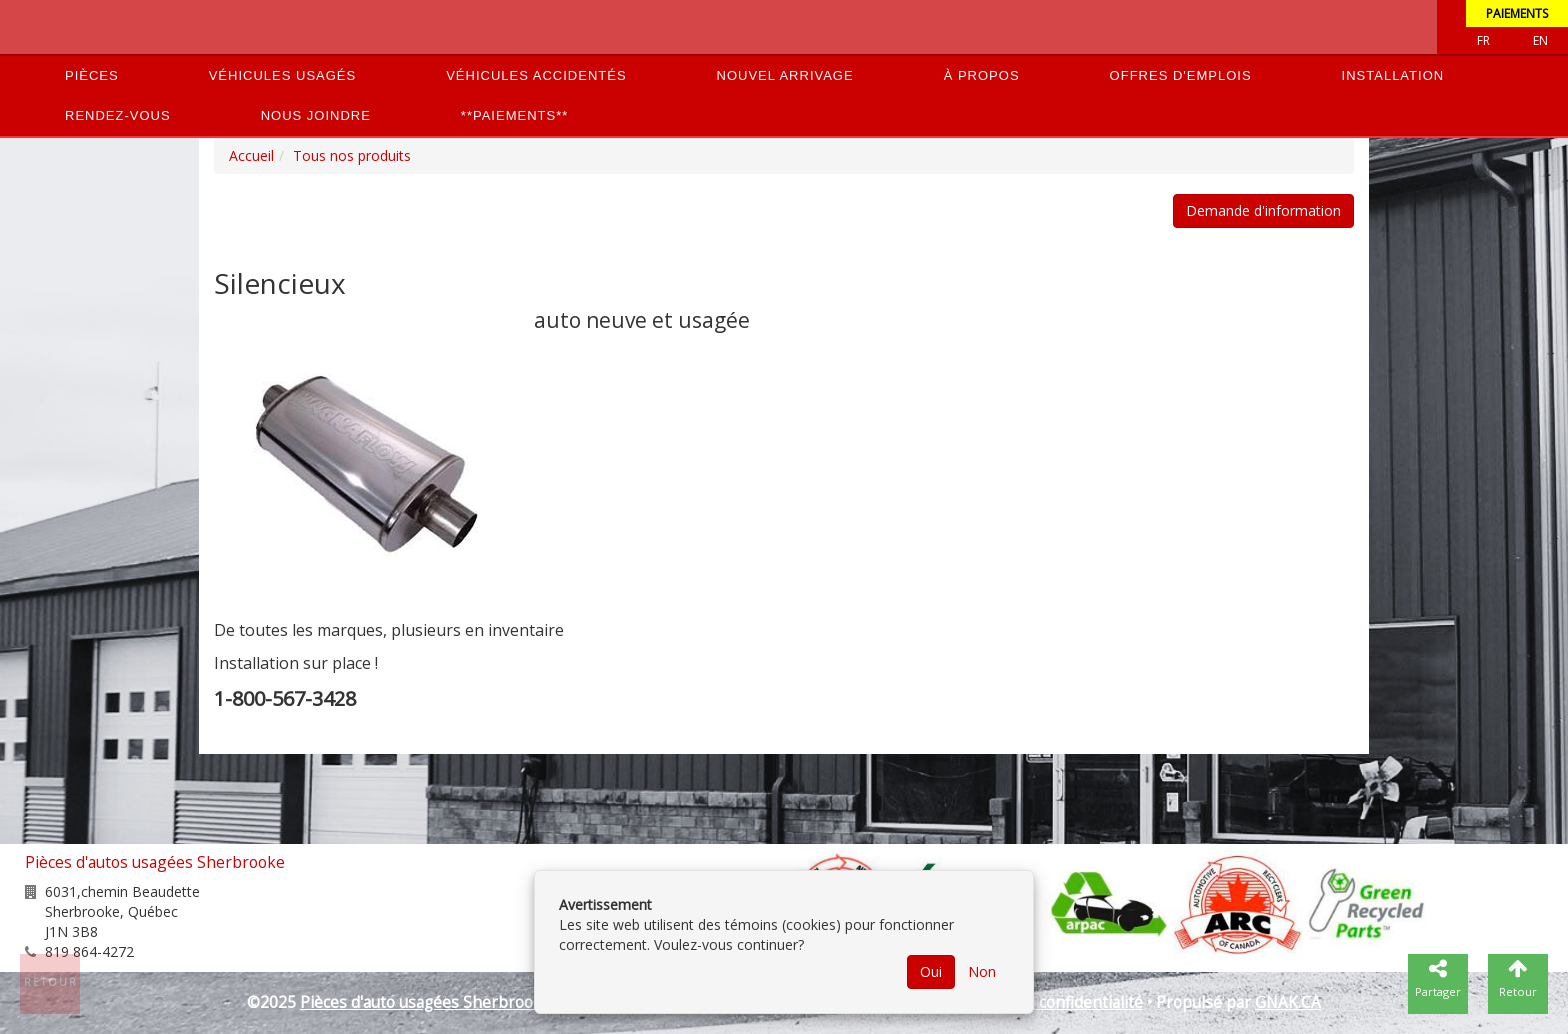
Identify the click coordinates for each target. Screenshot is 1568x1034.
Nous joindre (316, 115)
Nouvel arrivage (785, 75)
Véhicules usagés (283, 75)
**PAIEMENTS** (514, 115)
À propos (982, 75)
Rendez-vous (118, 115)
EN (1540, 40)
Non (982, 971)
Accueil (251, 155)
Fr (1483, 40)
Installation (1393, 75)
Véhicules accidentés (536, 75)
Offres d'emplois (1181, 75)
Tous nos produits (352, 155)
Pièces (92, 75)
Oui (931, 971)
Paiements (1517, 13)
